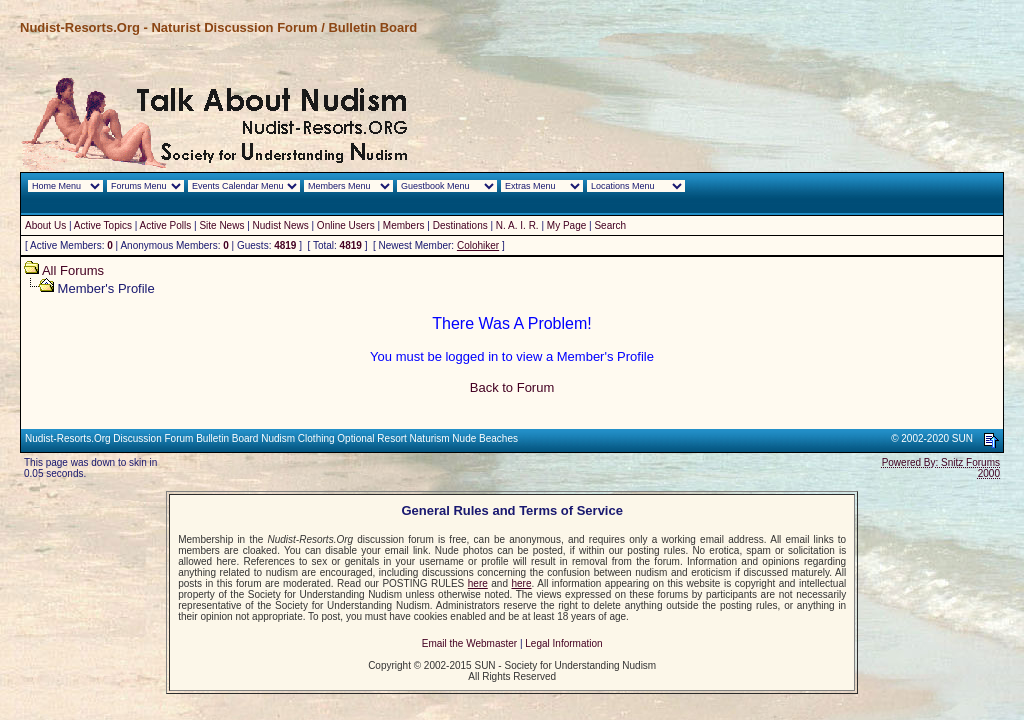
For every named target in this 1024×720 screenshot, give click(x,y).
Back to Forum (512, 387)
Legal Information (563, 643)
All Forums (73, 270)
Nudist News (281, 225)
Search (610, 225)
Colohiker (478, 245)
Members (404, 225)
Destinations (460, 225)
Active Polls (166, 225)
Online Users (346, 225)
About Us (45, 225)
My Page (566, 225)
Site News (221, 225)
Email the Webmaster (469, 643)
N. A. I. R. (517, 225)
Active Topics (103, 225)
